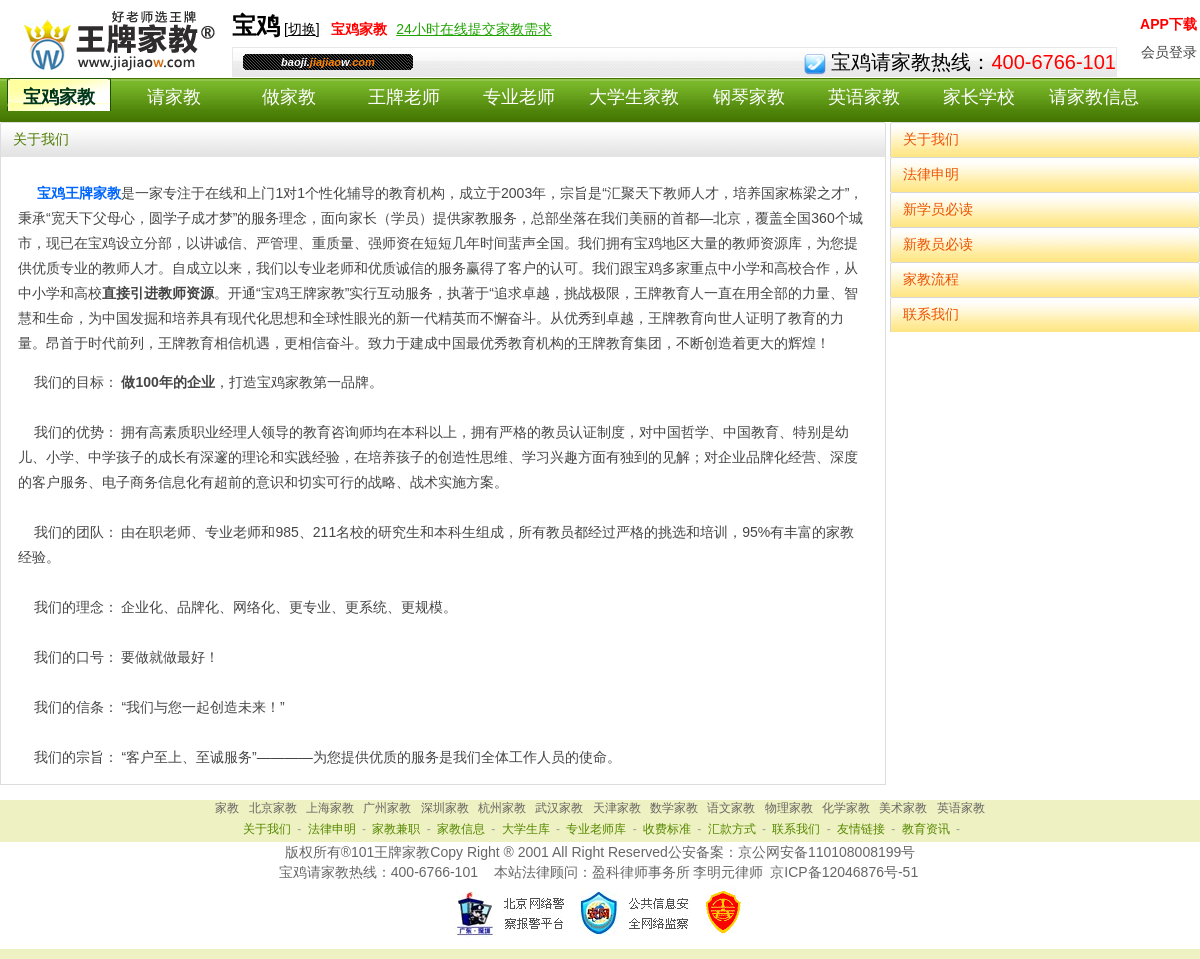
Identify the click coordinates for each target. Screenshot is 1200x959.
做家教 (289, 97)
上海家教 (330, 808)
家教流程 (931, 279)
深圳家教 (445, 808)
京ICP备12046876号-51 (844, 872)
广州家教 (387, 808)
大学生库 (526, 829)
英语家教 (864, 97)
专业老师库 (596, 829)
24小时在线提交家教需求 (474, 29)
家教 (227, 808)
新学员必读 (938, 209)
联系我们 (931, 314)
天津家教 (617, 808)
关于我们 (931, 139)
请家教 (174, 97)
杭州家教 (502, 808)
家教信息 (461, 829)
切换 (302, 29)
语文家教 (731, 808)
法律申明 (931, 174)
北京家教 (273, 808)
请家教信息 (1094, 97)
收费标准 (667, 829)
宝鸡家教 (59, 97)
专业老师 (519, 97)
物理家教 (789, 808)
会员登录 (1169, 52)
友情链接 (861, 829)
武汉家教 (559, 808)
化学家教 (846, 808)
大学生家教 (634, 97)
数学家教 (674, 808)
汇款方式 (732, 829)
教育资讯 (926, 829)
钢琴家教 (749, 97)
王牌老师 (404, 97)
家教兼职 (396, 829)
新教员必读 (938, 244)
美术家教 (903, 808)
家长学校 (979, 97)
